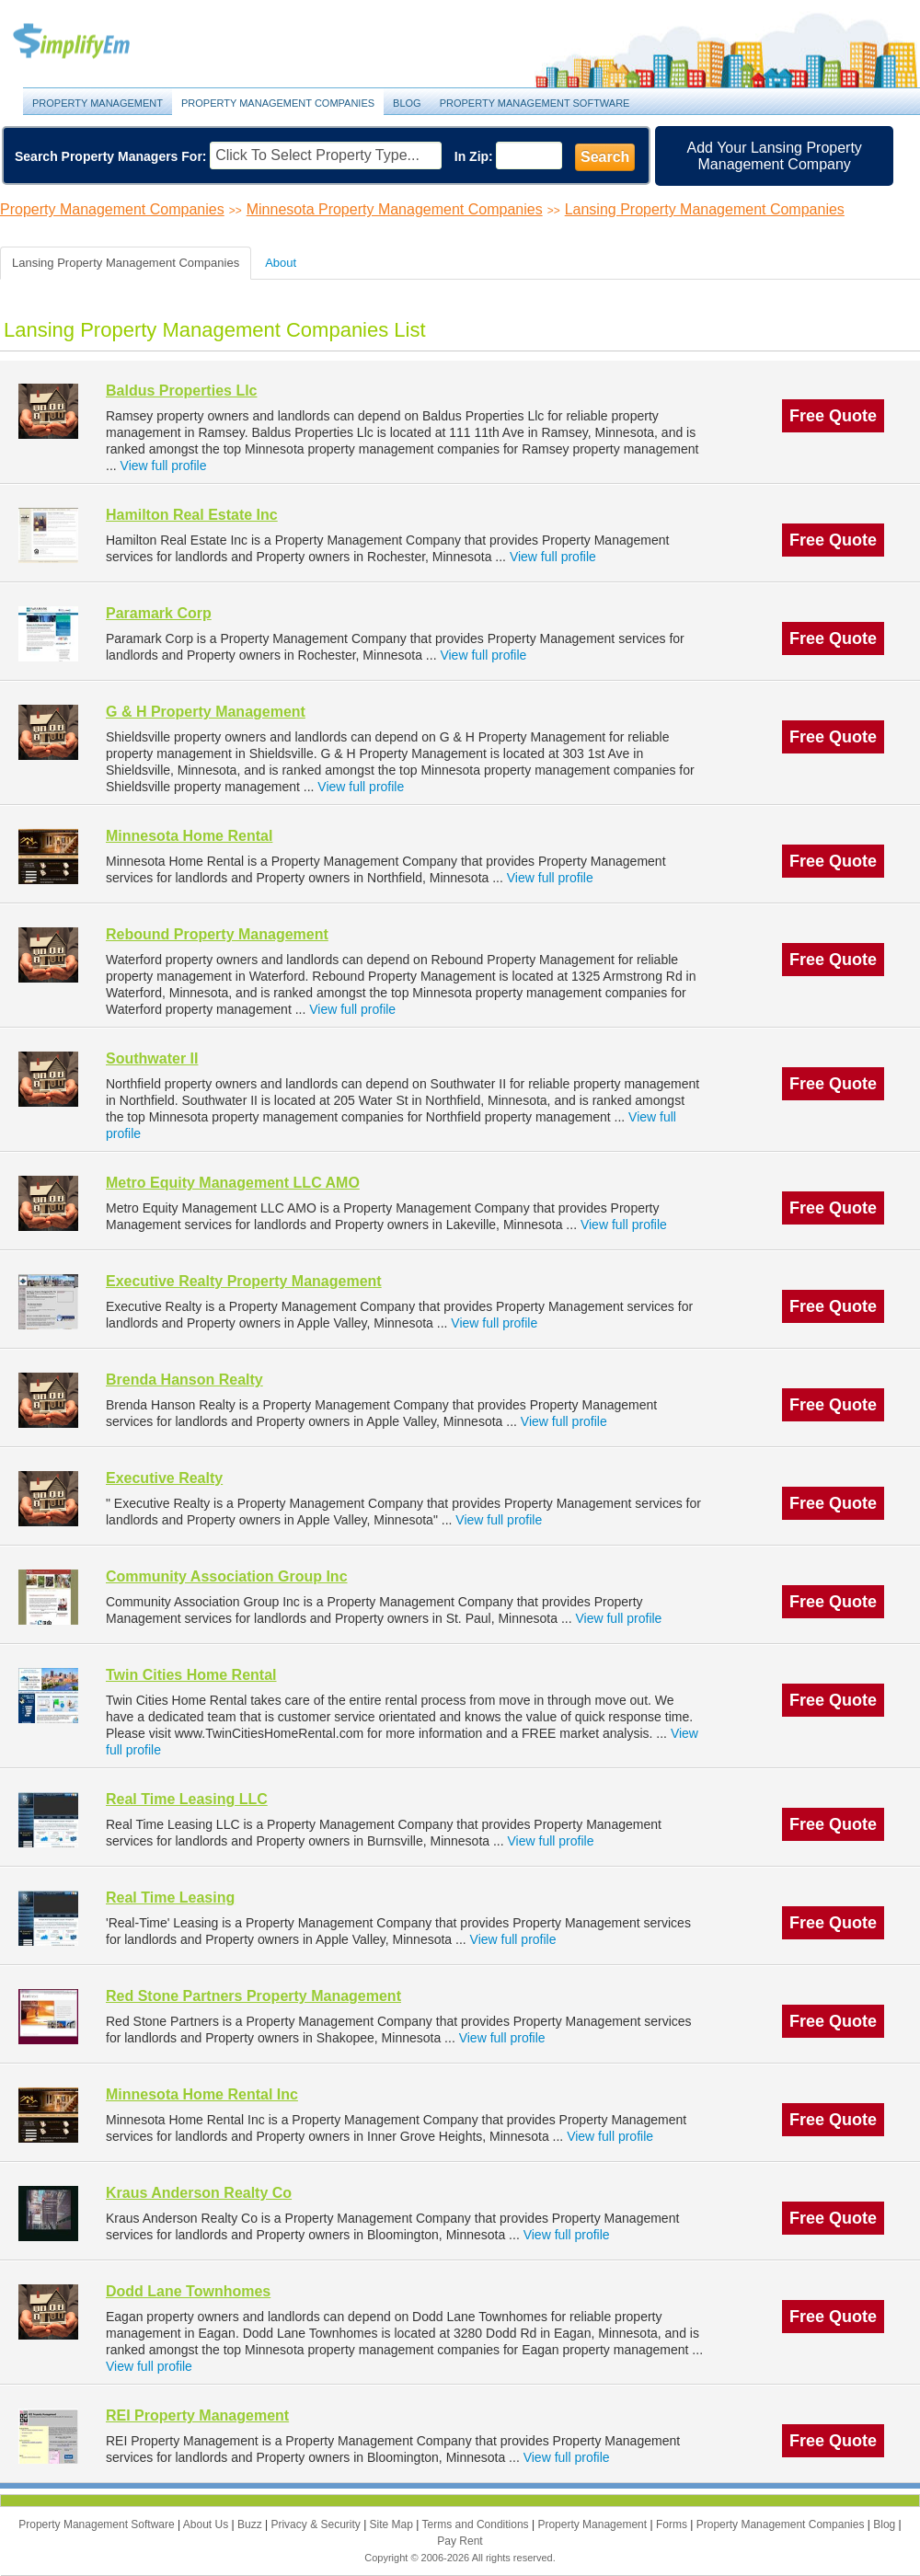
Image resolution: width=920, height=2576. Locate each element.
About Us (207, 2524)
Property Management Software (535, 103)
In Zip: (473, 156)
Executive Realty (164, 1478)
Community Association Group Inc (227, 1576)
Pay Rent (459, 2541)
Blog (407, 103)
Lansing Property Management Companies (705, 209)
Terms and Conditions (477, 2524)
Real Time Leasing (170, 1897)
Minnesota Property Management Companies (395, 209)
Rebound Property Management (217, 934)
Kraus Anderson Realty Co (199, 2193)
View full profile (164, 465)
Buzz (251, 2524)
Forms (673, 2524)
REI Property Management (197, 2415)
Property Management (92, 42)
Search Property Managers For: (111, 156)
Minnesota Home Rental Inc (202, 2094)
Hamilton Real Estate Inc (192, 515)
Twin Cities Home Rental (191, 1675)
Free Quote (833, 416)
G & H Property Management (205, 711)
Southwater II (152, 1058)
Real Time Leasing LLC (187, 1799)
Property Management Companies (277, 103)
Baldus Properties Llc (182, 390)
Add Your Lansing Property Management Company (774, 156)
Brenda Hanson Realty (184, 1379)
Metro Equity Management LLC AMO (233, 1182)
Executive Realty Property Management (244, 1281)
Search (605, 157)
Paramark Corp (159, 613)
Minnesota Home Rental (189, 836)
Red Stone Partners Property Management (253, 1996)
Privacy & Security (316, 2524)
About (280, 263)
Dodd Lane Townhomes (188, 2291)
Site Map (393, 2524)
